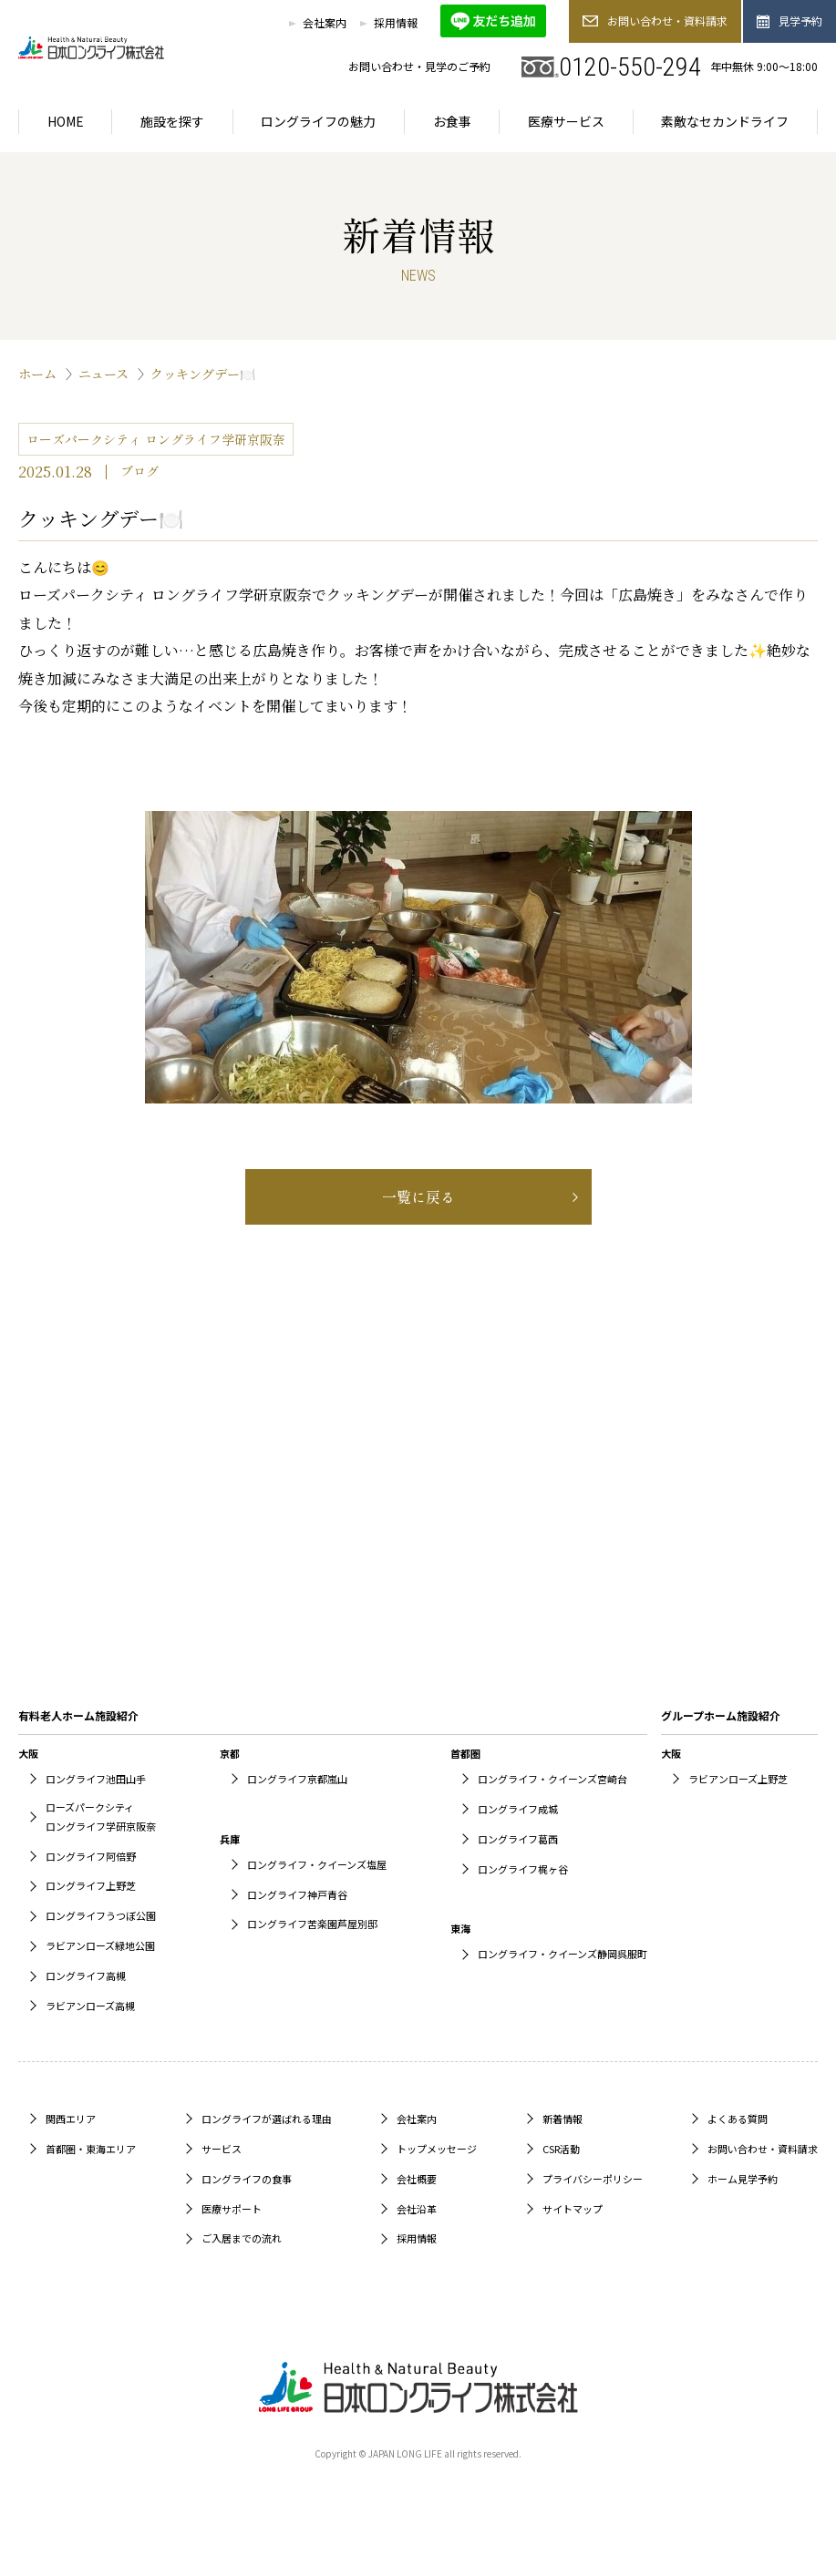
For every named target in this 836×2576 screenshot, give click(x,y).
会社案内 (324, 22)
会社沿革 (417, 2208)
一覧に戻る (418, 1196)
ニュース (103, 373)
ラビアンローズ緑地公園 (100, 1945)
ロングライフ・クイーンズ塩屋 (317, 1864)
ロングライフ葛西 (518, 1839)
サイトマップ (572, 2208)
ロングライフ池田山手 (96, 1778)
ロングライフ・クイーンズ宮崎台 (552, 1778)
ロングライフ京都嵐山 (297, 1778)
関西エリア (71, 2118)
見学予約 (790, 20)
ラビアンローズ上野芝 (738, 1778)
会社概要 (417, 2178)
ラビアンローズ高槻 (90, 2005)
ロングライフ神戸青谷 (297, 1894)
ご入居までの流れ (241, 2238)
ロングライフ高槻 (86, 1975)
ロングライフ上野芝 (91, 1885)
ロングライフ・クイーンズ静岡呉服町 (562, 1953)
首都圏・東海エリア (91, 2148)
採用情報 (396, 22)
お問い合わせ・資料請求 (655, 20)
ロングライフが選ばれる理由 (266, 2118)
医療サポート (231, 2208)
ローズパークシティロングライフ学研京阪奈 (101, 1816)
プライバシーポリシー (592, 2178)
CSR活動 (561, 2148)
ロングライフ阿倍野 (91, 1856)
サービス (221, 2148)
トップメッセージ (437, 2148)
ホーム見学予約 (742, 2178)
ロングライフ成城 (518, 1808)
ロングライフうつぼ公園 (101, 1915)
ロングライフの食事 (246, 2178)
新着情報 (562, 2118)
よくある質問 (737, 2118)
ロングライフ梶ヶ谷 (523, 1869)
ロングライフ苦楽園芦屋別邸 (312, 1923)
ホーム (37, 373)
